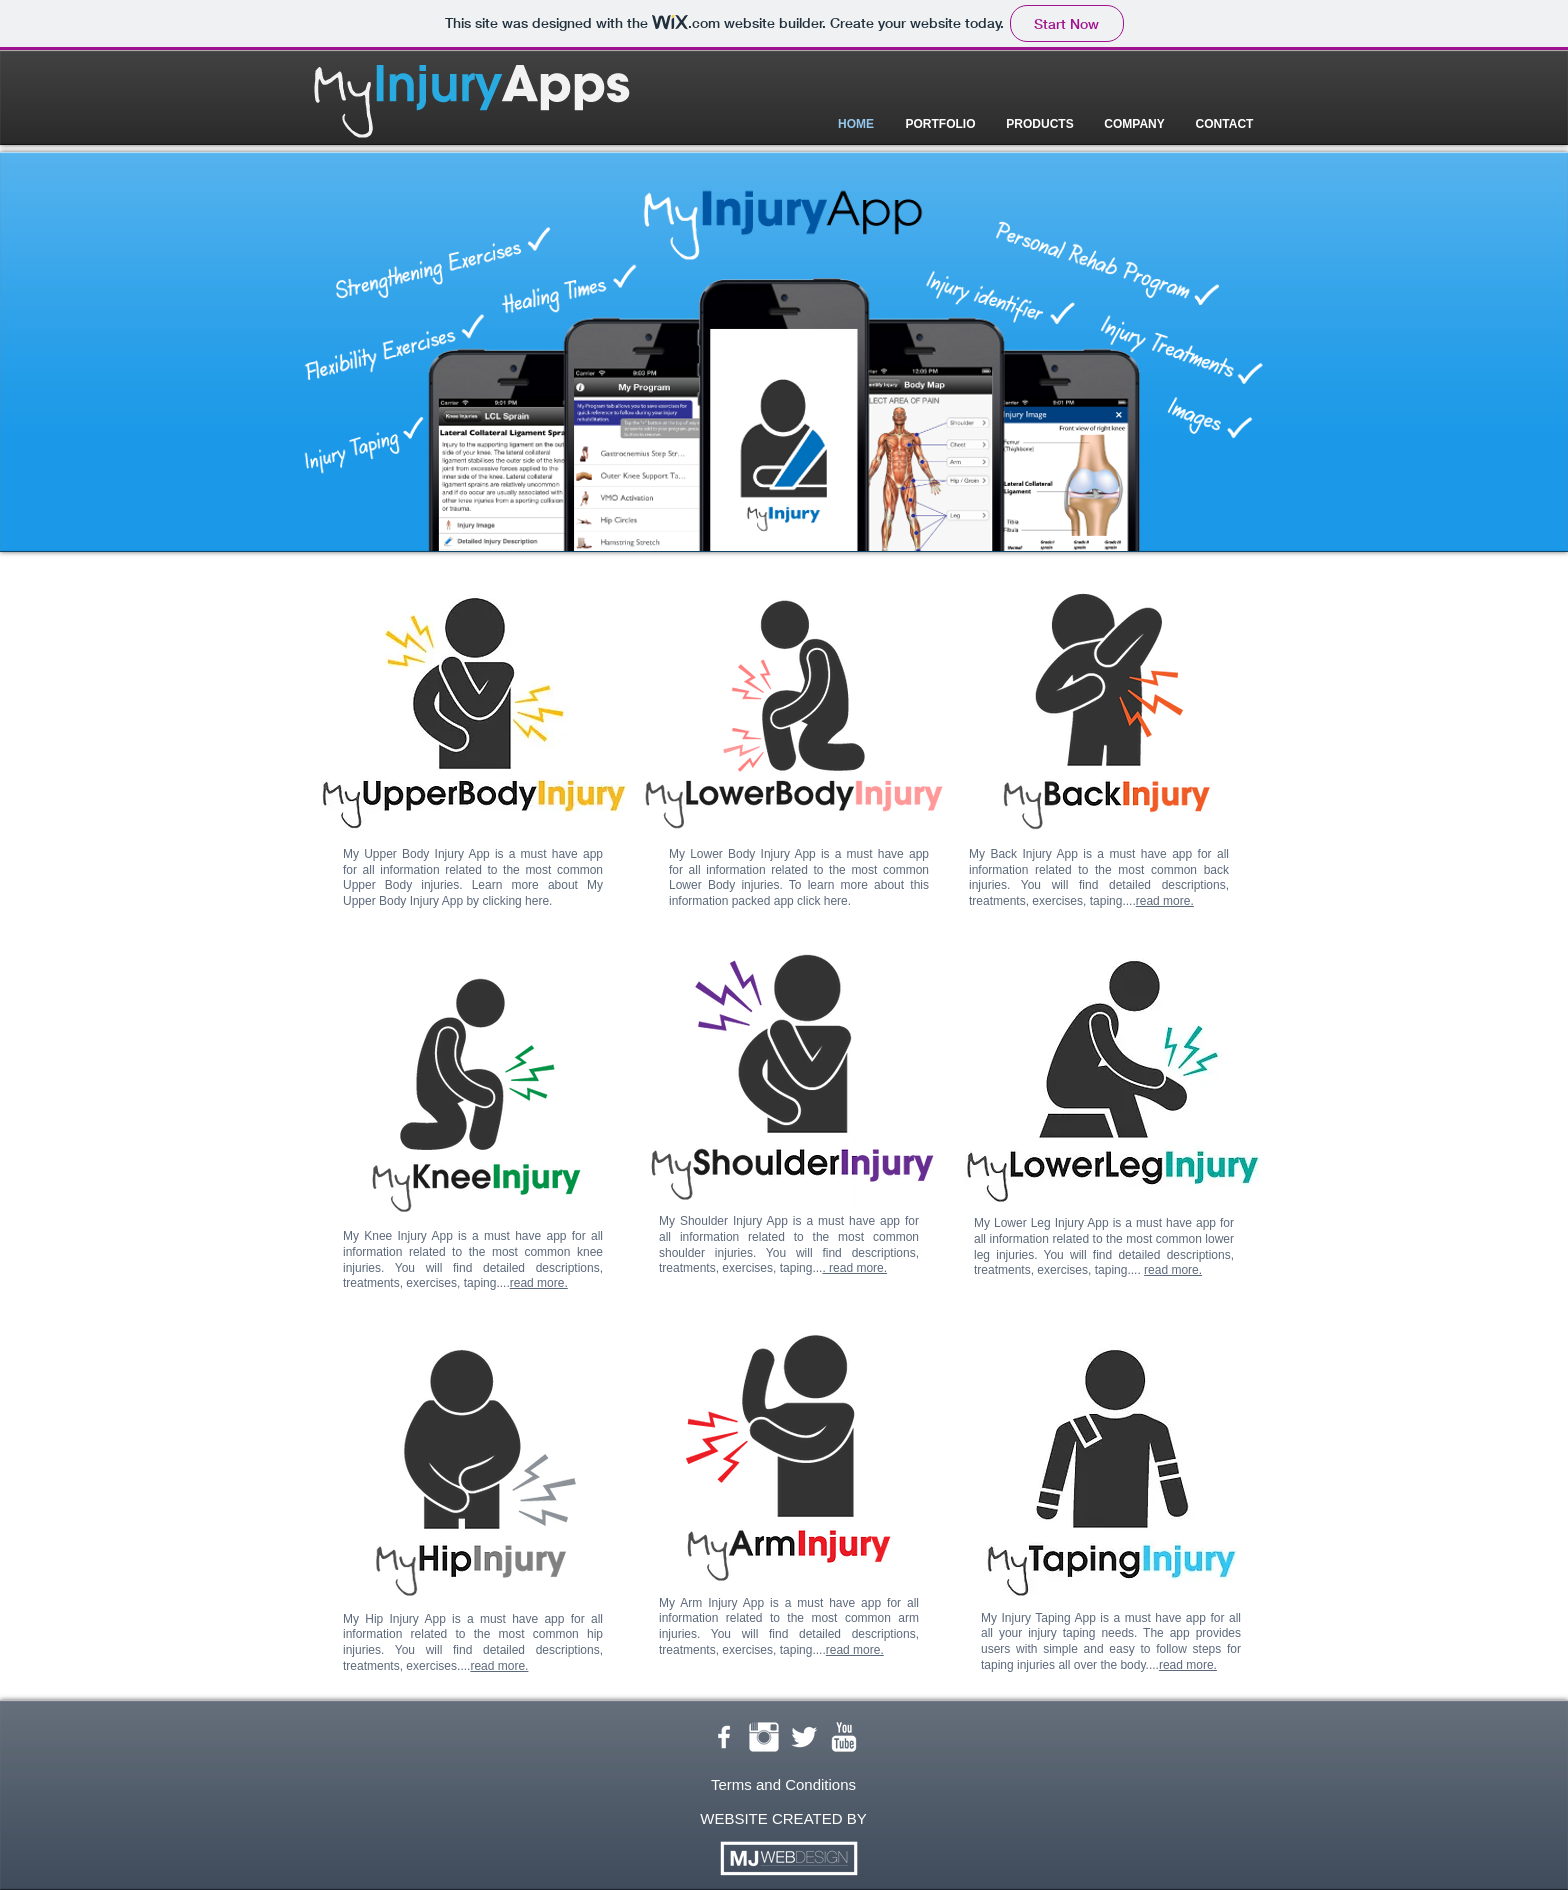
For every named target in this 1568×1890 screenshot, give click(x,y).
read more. (539, 1283)
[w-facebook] (724, 1737)
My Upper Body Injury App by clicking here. (473, 893)
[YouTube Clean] (844, 1737)
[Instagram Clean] (764, 1737)
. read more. (854, 1268)
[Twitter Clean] (804, 1737)
